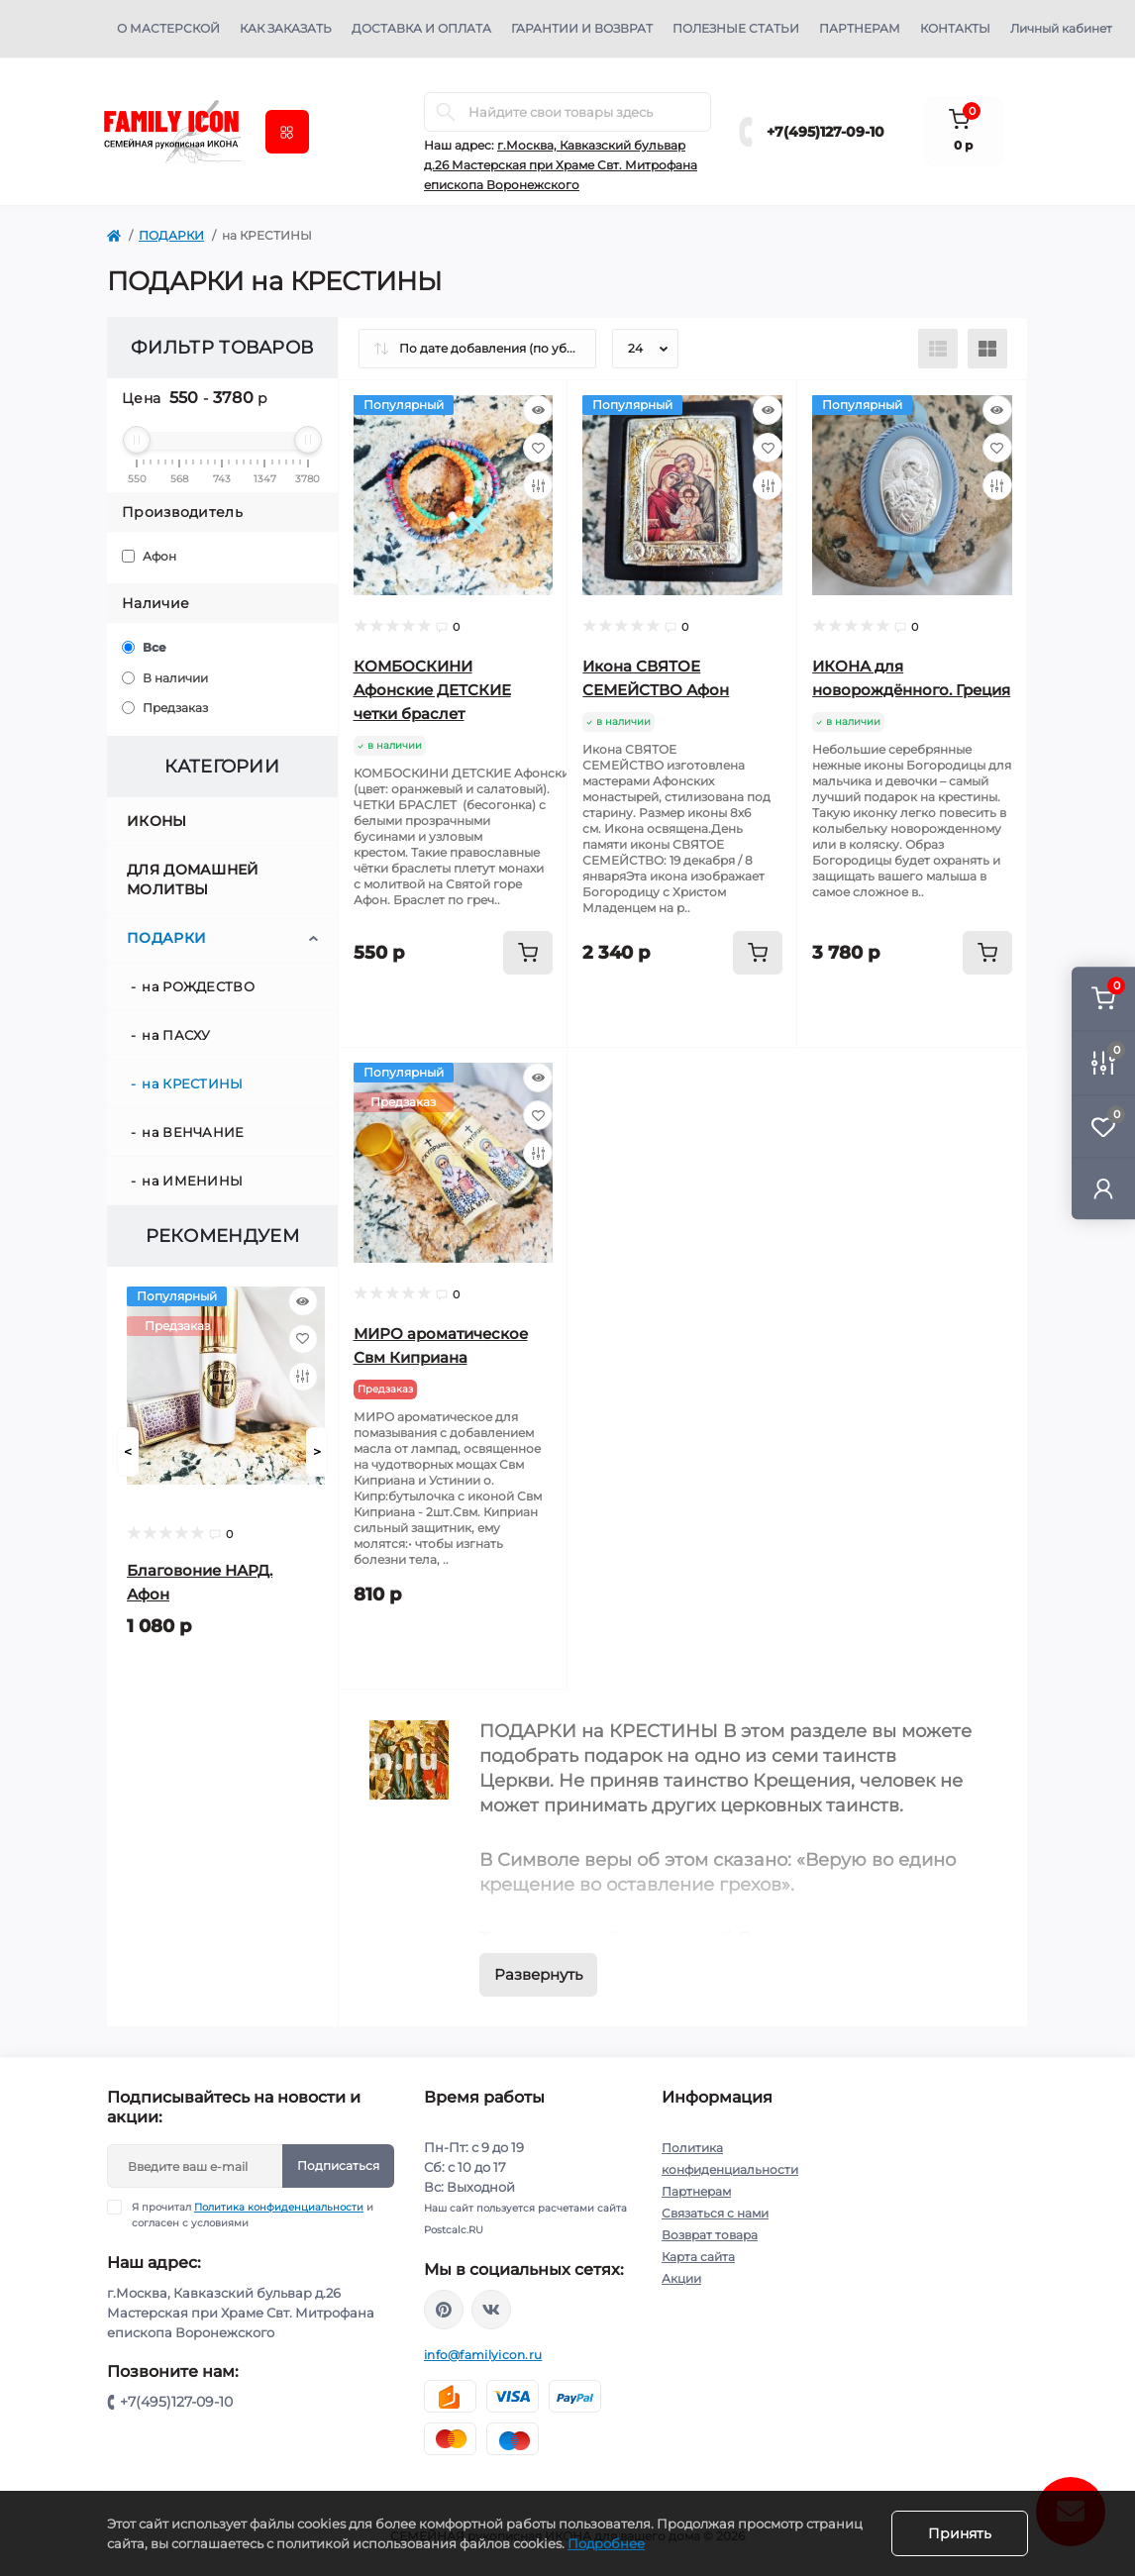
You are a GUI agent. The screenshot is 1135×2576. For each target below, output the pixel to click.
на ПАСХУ (176, 1035)
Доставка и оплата (421, 28)
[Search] (445, 112)
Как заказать (286, 28)
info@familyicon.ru (483, 2354)
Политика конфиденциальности (278, 2207)
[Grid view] (987, 348)
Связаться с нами (715, 2213)
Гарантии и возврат (582, 28)
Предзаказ (165, 707)
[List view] (938, 348)
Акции (681, 2278)
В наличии (165, 677)
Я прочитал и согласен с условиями (252, 2214)
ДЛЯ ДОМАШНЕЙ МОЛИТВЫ (193, 879)
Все (144, 647)
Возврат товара (710, 2234)
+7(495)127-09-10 (825, 132)
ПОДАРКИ (171, 235)
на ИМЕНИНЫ (192, 1180)
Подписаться (338, 2165)
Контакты (955, 28)
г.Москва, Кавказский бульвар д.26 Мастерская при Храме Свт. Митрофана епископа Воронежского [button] (560, 165)
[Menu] (287, 132)
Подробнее (606, 2543)
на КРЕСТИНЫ (192, 1083)
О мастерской (168, 28)
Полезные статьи (735, 28)
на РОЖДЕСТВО (198, 986)
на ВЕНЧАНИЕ (193, 1132)
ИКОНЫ (157, 821)
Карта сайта (698, 2256)
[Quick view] (303, 1301)
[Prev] (128, 1452)
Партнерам (859, 28)
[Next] (317, 1452)
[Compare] (303, 1376)
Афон (149, 556)
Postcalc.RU (453, 2229)
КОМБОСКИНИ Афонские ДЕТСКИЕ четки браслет (432, 690)
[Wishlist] (303, 1339)
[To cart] (528, 953)
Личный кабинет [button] (1061, 28)
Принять (959, 2533)
